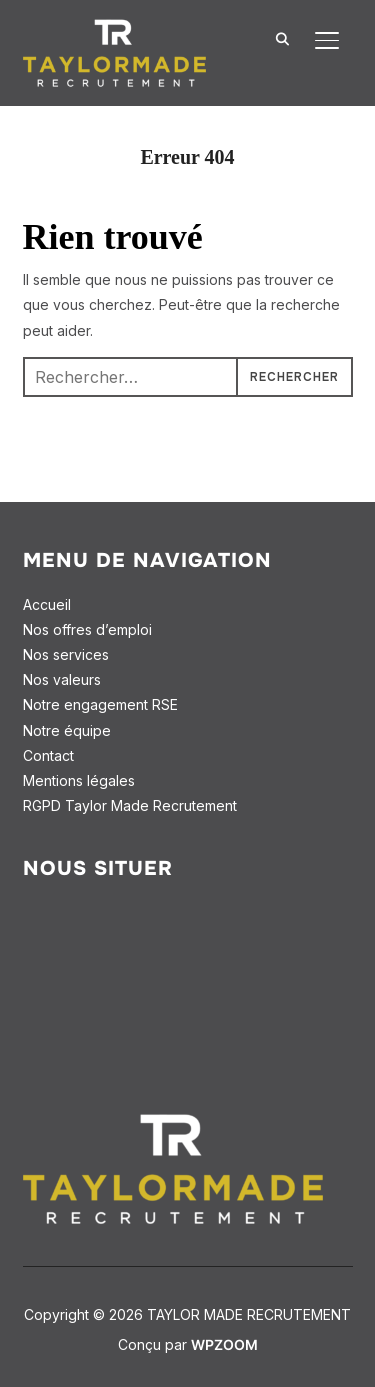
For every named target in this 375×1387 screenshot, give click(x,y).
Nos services (66, 654)
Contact (48, 755)
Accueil (47, 604)
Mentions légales (79, 780)
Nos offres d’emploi (87, 629)
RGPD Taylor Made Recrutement (130, 805)
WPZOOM (224, 1344)
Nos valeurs (62, 679)
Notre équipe (67, 730)
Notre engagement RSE (100, 704)
